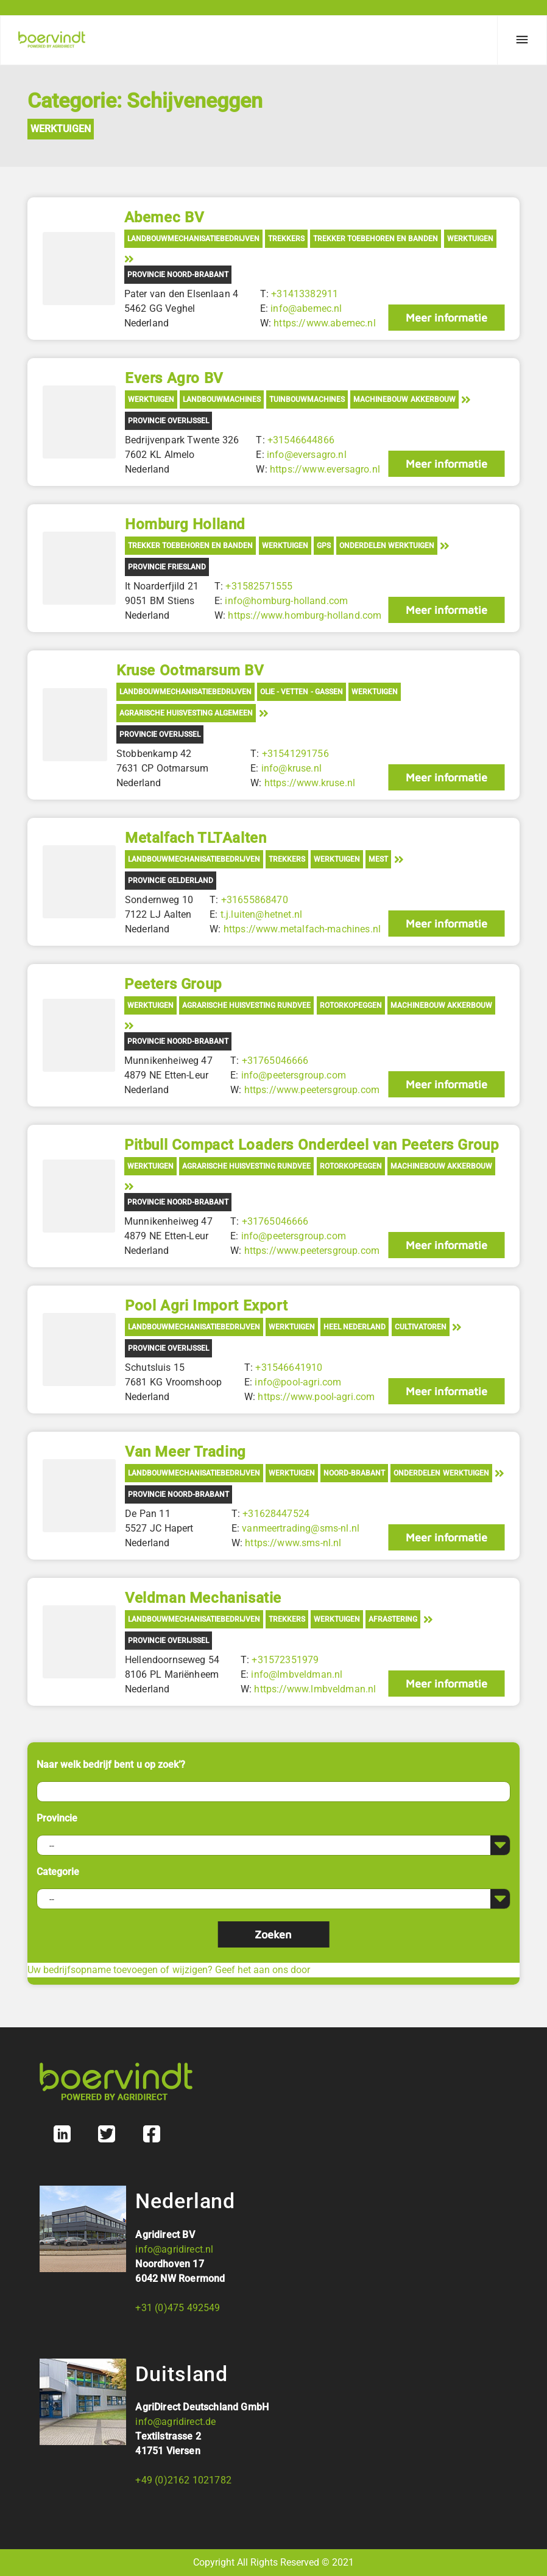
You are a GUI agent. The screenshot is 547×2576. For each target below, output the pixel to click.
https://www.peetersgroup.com (311, 1090)
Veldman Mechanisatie (203, 1597)
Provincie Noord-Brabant (177, 274)
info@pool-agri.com (298, 1382)
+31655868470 (254, 900)
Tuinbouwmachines (307, 399)
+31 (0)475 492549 (177, 2308)
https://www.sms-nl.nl (293, 1543)
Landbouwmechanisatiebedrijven (193, 238)
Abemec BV (164, 217)
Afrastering (393, 1619)
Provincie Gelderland (170, 880)
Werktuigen (60, 129)
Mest (378, 859)
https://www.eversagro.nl (325, 469)
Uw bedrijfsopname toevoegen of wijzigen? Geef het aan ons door (168, 1970)
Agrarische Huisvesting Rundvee (246, 1005)
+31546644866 (300, 440)
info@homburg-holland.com (286, 601)
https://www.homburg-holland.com (304, 615)
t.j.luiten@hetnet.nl (261, 914)
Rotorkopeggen (351, 1005)
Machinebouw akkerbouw (404, 399)
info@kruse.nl (291, 768)
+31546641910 (288, 1367)
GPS (324, 545)
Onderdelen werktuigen (386, 545)
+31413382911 (304, 294)
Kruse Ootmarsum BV (190, 670)
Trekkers (286, 238)
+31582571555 (258, 586)
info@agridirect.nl (174, 2249)
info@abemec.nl (306, 308)
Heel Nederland (354, 1327)
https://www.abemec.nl (324, 323)
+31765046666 (274, 1060)
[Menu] (522, 40)
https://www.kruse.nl (309, 783)
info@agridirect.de (175, 2421)
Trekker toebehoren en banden (375, 238)
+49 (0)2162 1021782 (183, 2480)
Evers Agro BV (174, 378)
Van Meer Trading (185, 1451)
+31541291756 (294, 753)
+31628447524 (275, 1513)
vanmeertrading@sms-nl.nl (300, 1528)
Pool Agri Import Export (206, 1305)
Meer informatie (446, 317)
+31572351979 (285, 1660)
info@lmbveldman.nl (296, 1674)
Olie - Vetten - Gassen (301, 692)
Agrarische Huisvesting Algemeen (186, 713)
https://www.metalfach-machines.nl (301, 929)
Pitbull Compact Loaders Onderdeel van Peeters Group (311, 1144)
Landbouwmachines (222, 399)
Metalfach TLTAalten (196, 837)
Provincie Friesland (167, 567)
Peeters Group (173, 984)
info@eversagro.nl (307, 454)
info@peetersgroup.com (293, 1075)
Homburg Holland (185, 524)
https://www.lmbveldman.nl (315, 1689)
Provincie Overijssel (168, 421)
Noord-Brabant (354, 1473)
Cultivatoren (420, 1327)
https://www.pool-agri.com (316, 1396)
